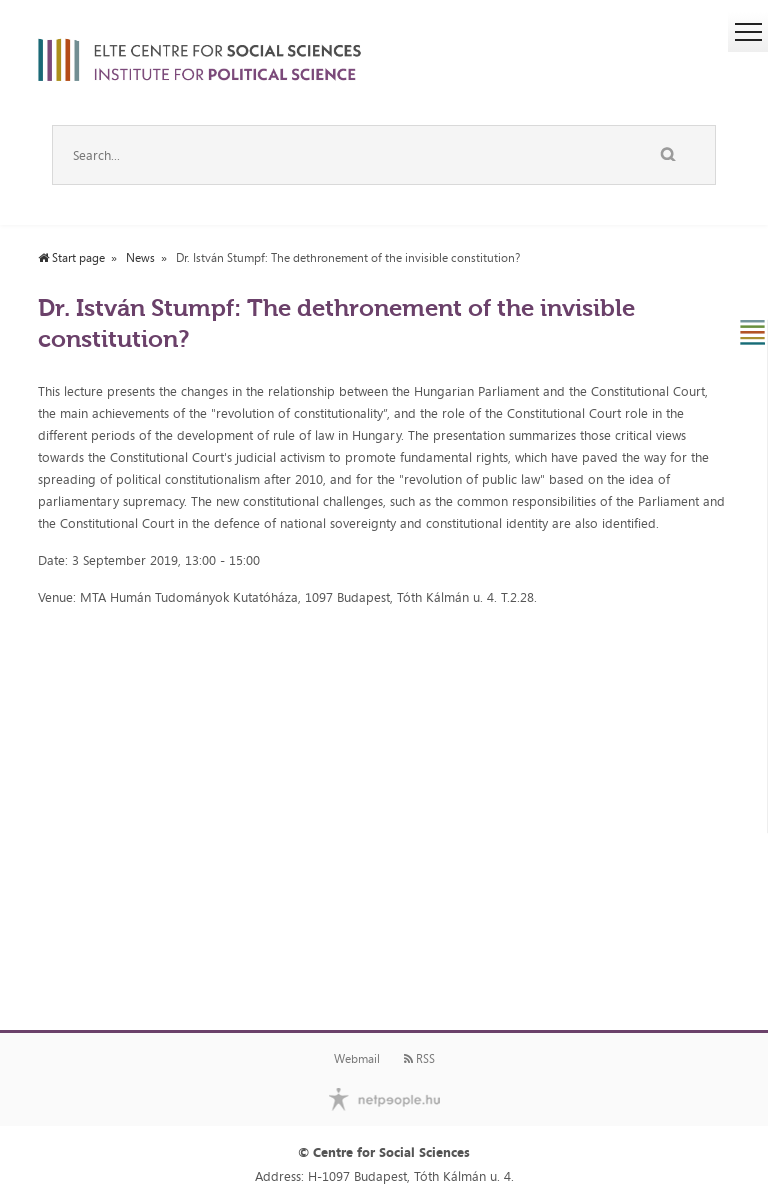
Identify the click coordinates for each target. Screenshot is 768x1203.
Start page (71, 258)
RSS (419, 1059)
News (140, 258)
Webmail (357, 1059)
